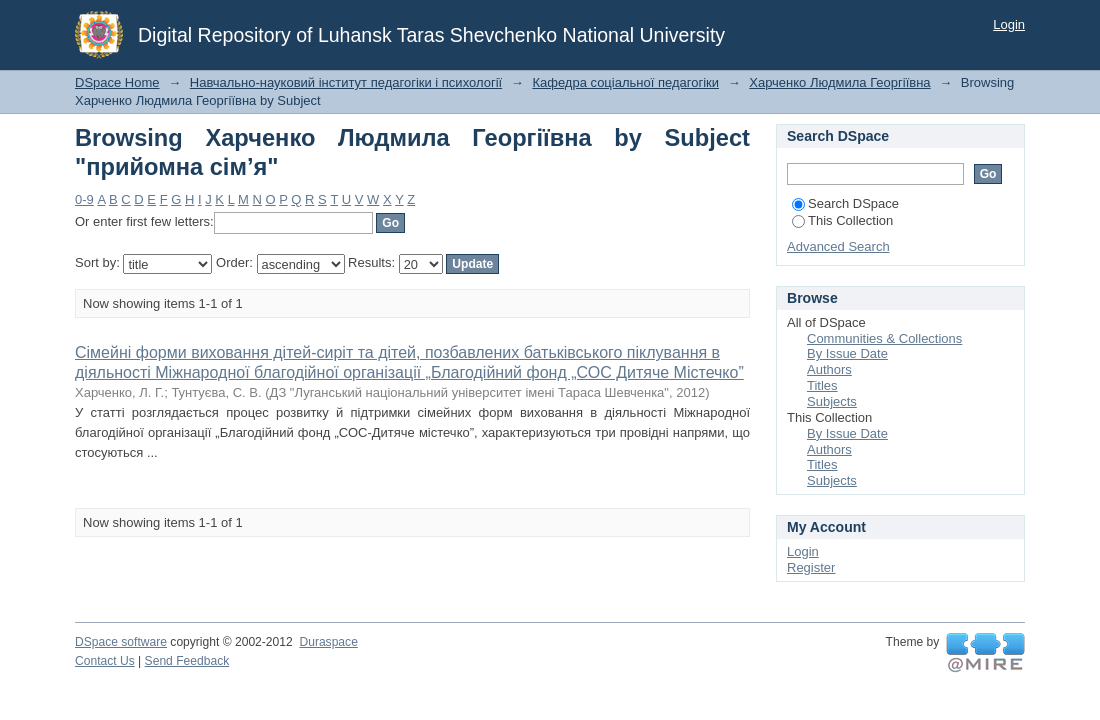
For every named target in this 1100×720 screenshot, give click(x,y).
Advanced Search (838, 246)
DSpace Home (117, 82)
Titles (822, 385)
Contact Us (105, 661)
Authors (829, 369)
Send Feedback (187, 661)
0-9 (84, 199)
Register (811, 567)
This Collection (842, 220)
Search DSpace (845, 203)
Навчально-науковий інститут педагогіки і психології (346, 82)
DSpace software (121, 642)
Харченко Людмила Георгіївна (839, 82)
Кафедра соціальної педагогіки (625, 82)
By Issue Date (847, 353)
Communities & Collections (884, 338)
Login (1009, 24)
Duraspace (328, 642)
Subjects (832, 401)
